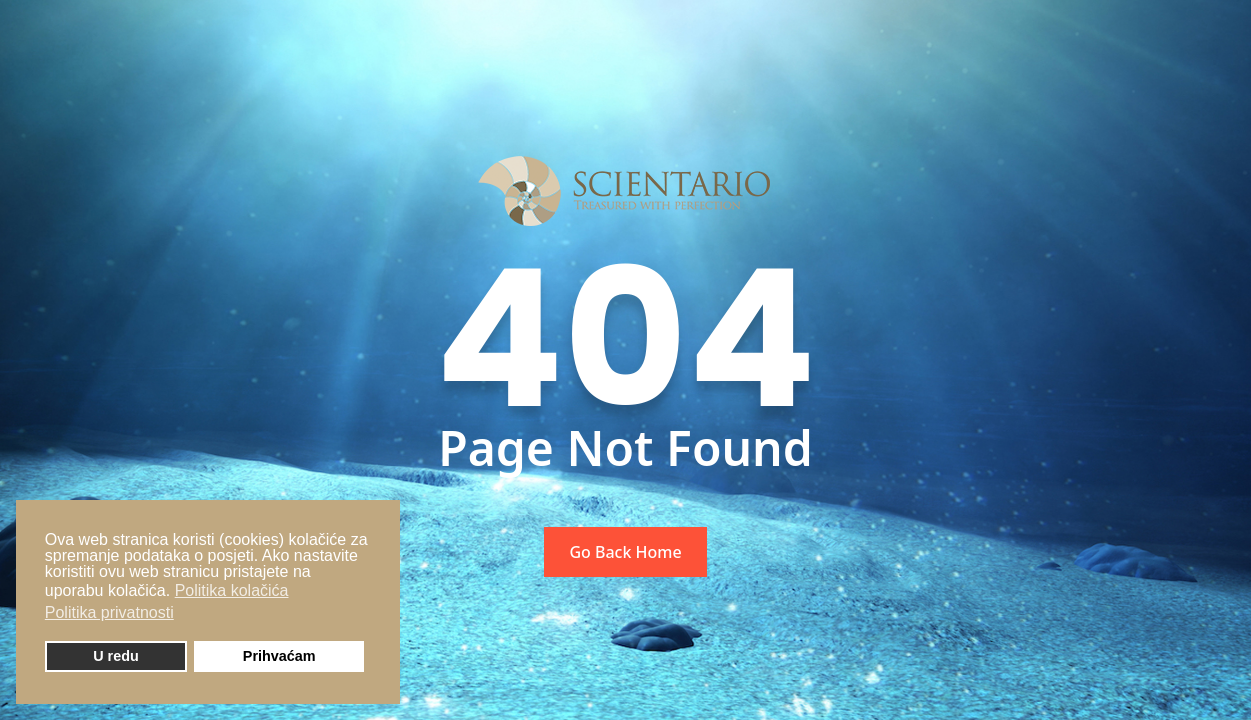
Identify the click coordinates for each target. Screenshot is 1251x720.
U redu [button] (116, 656)
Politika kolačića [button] (232, 590)
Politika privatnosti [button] (109, 612)
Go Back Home (625, 552)
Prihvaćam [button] (279, 656)
